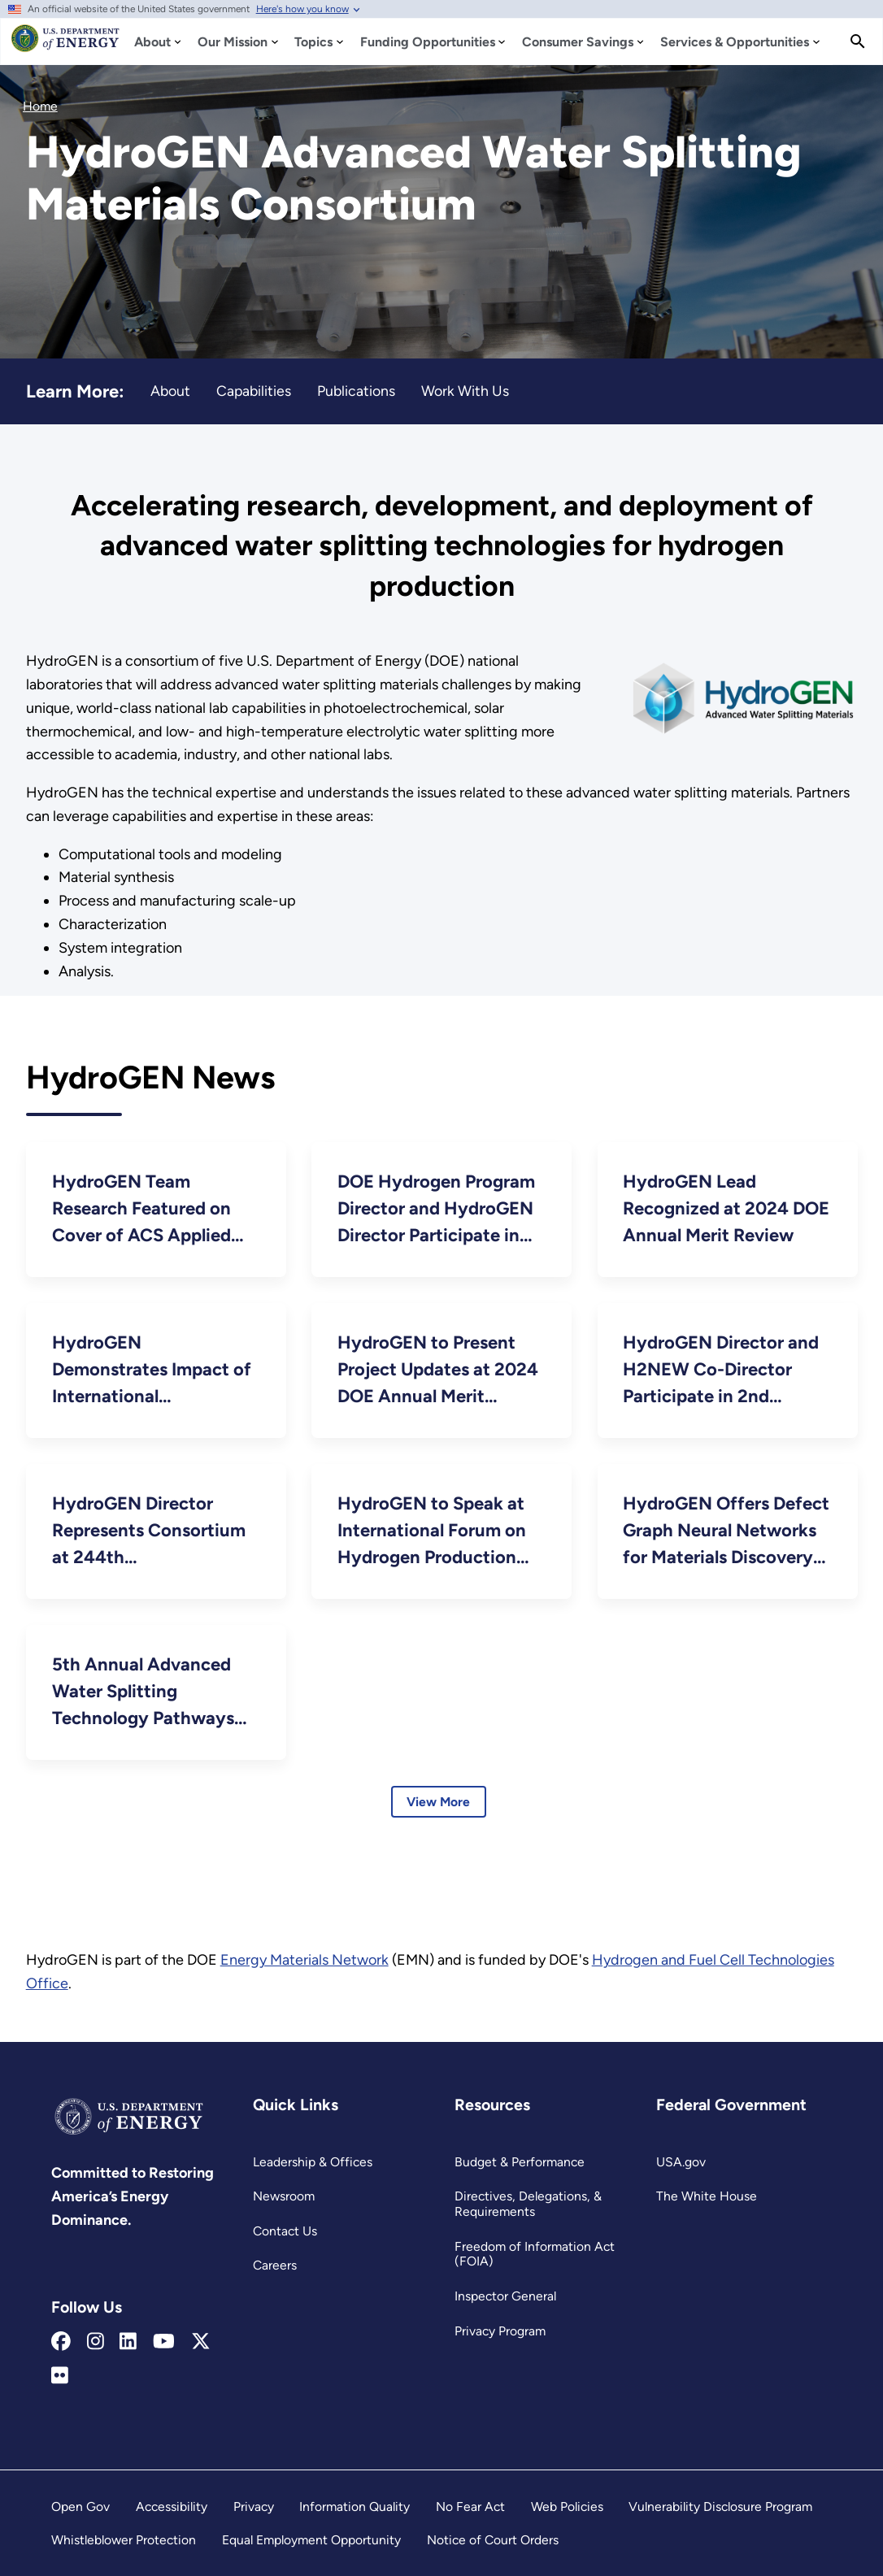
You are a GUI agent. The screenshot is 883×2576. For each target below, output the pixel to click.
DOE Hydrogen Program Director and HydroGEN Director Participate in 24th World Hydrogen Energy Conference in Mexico (436, 1210)
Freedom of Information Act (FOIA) (535, 2254)
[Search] (858, 41)
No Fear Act (470, 2506)
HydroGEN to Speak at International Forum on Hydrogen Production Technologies (431, 1531)
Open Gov (80, 2506)
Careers (275, 2265)
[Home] (65, 45)
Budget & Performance (520, 2162)
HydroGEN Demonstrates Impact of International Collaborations (150, 1370)
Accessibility (171, 2506)
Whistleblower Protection (123, 2540)
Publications (356, 390)
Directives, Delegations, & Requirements (528, 2203)
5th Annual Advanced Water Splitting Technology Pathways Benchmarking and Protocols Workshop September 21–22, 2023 (148, 1692)
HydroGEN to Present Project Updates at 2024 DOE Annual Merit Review (437, 1370)
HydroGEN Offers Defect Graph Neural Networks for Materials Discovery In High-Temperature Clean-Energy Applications (726, 1531)
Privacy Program (500, 2331)
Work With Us (465, 390)
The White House (706, 2196)
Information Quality (354, 2506)
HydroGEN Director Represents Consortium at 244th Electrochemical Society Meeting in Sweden (151, 1531)
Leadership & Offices (312, 2162)
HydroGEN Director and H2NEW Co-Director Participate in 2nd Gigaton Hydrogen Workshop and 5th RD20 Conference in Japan (723, 1370)
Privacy (253, 2506)
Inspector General (505, 2296)
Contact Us (285, 2231)
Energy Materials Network (304, 1960)
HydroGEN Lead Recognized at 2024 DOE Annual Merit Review (726, 1208)
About (170, 390)
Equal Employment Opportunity (311, 2540)
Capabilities (253, 390)
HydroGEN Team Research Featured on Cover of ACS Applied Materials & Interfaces (140, 1210)
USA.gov (681, 2162)
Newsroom (284, 2196)
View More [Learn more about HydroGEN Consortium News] (438, 1801)
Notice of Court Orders (493, 2540)
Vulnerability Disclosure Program (720, 2506)
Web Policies (567, 2506)
